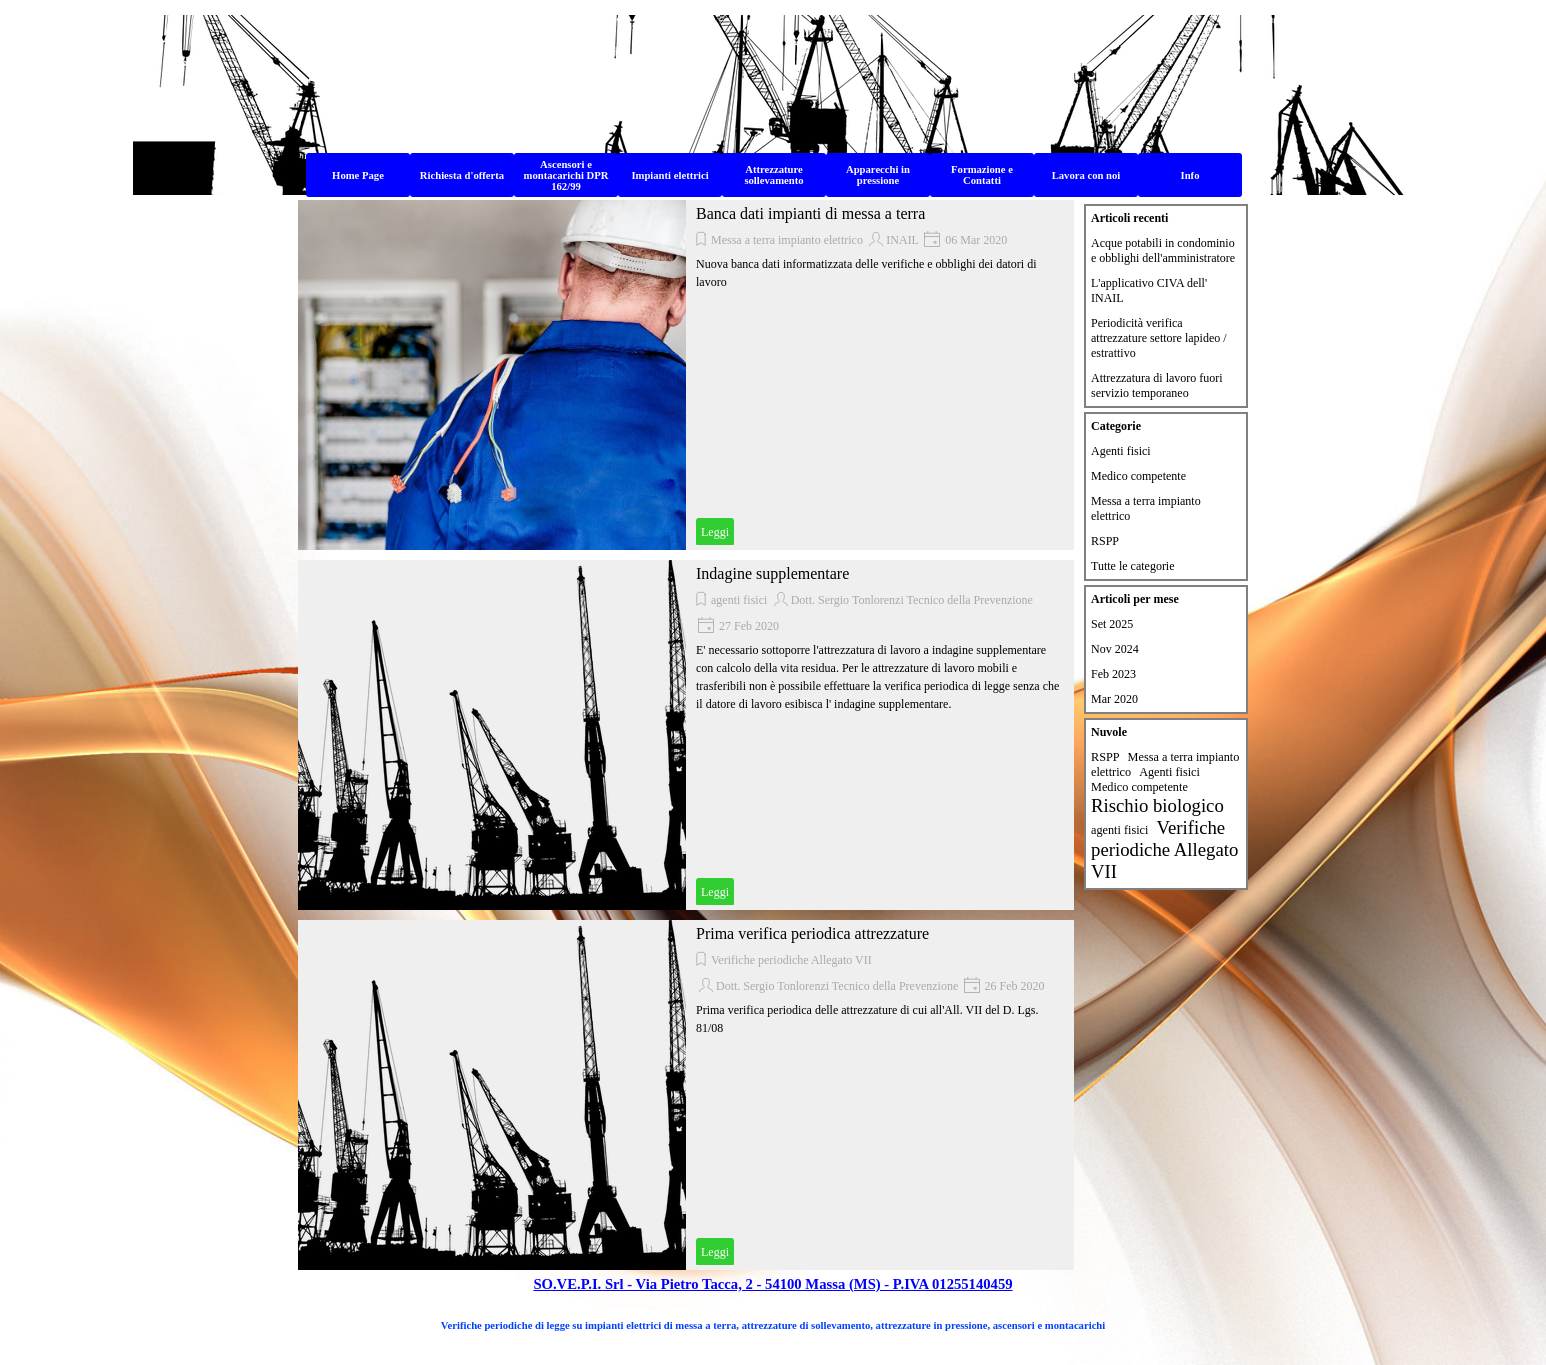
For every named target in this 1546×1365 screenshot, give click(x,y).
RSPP (1105, 541)
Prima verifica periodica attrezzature (812, 933)
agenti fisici (739, 600)
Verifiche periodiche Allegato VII (791, 960)
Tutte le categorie (1133, 566)
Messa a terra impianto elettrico (787, 240)
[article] (686, 375)
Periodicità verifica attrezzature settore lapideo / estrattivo (1159, 338)
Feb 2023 (1113, 674)
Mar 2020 (1114, 699)
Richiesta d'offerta (462, 175)
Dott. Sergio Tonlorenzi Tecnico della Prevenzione (912, 600)
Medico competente (1138, 476)
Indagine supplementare (772, 573)
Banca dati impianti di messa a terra (810, 213)
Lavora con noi (1086, 175)
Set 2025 (1112, 624)
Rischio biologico (1157, 805)
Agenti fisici (1121, 451)
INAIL (902, 240)
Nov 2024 (1115, 649)
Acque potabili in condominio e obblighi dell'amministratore (1163, 250)
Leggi (715, 532)
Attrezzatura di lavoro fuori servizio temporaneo (1157, 385)
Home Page (358, 175)
